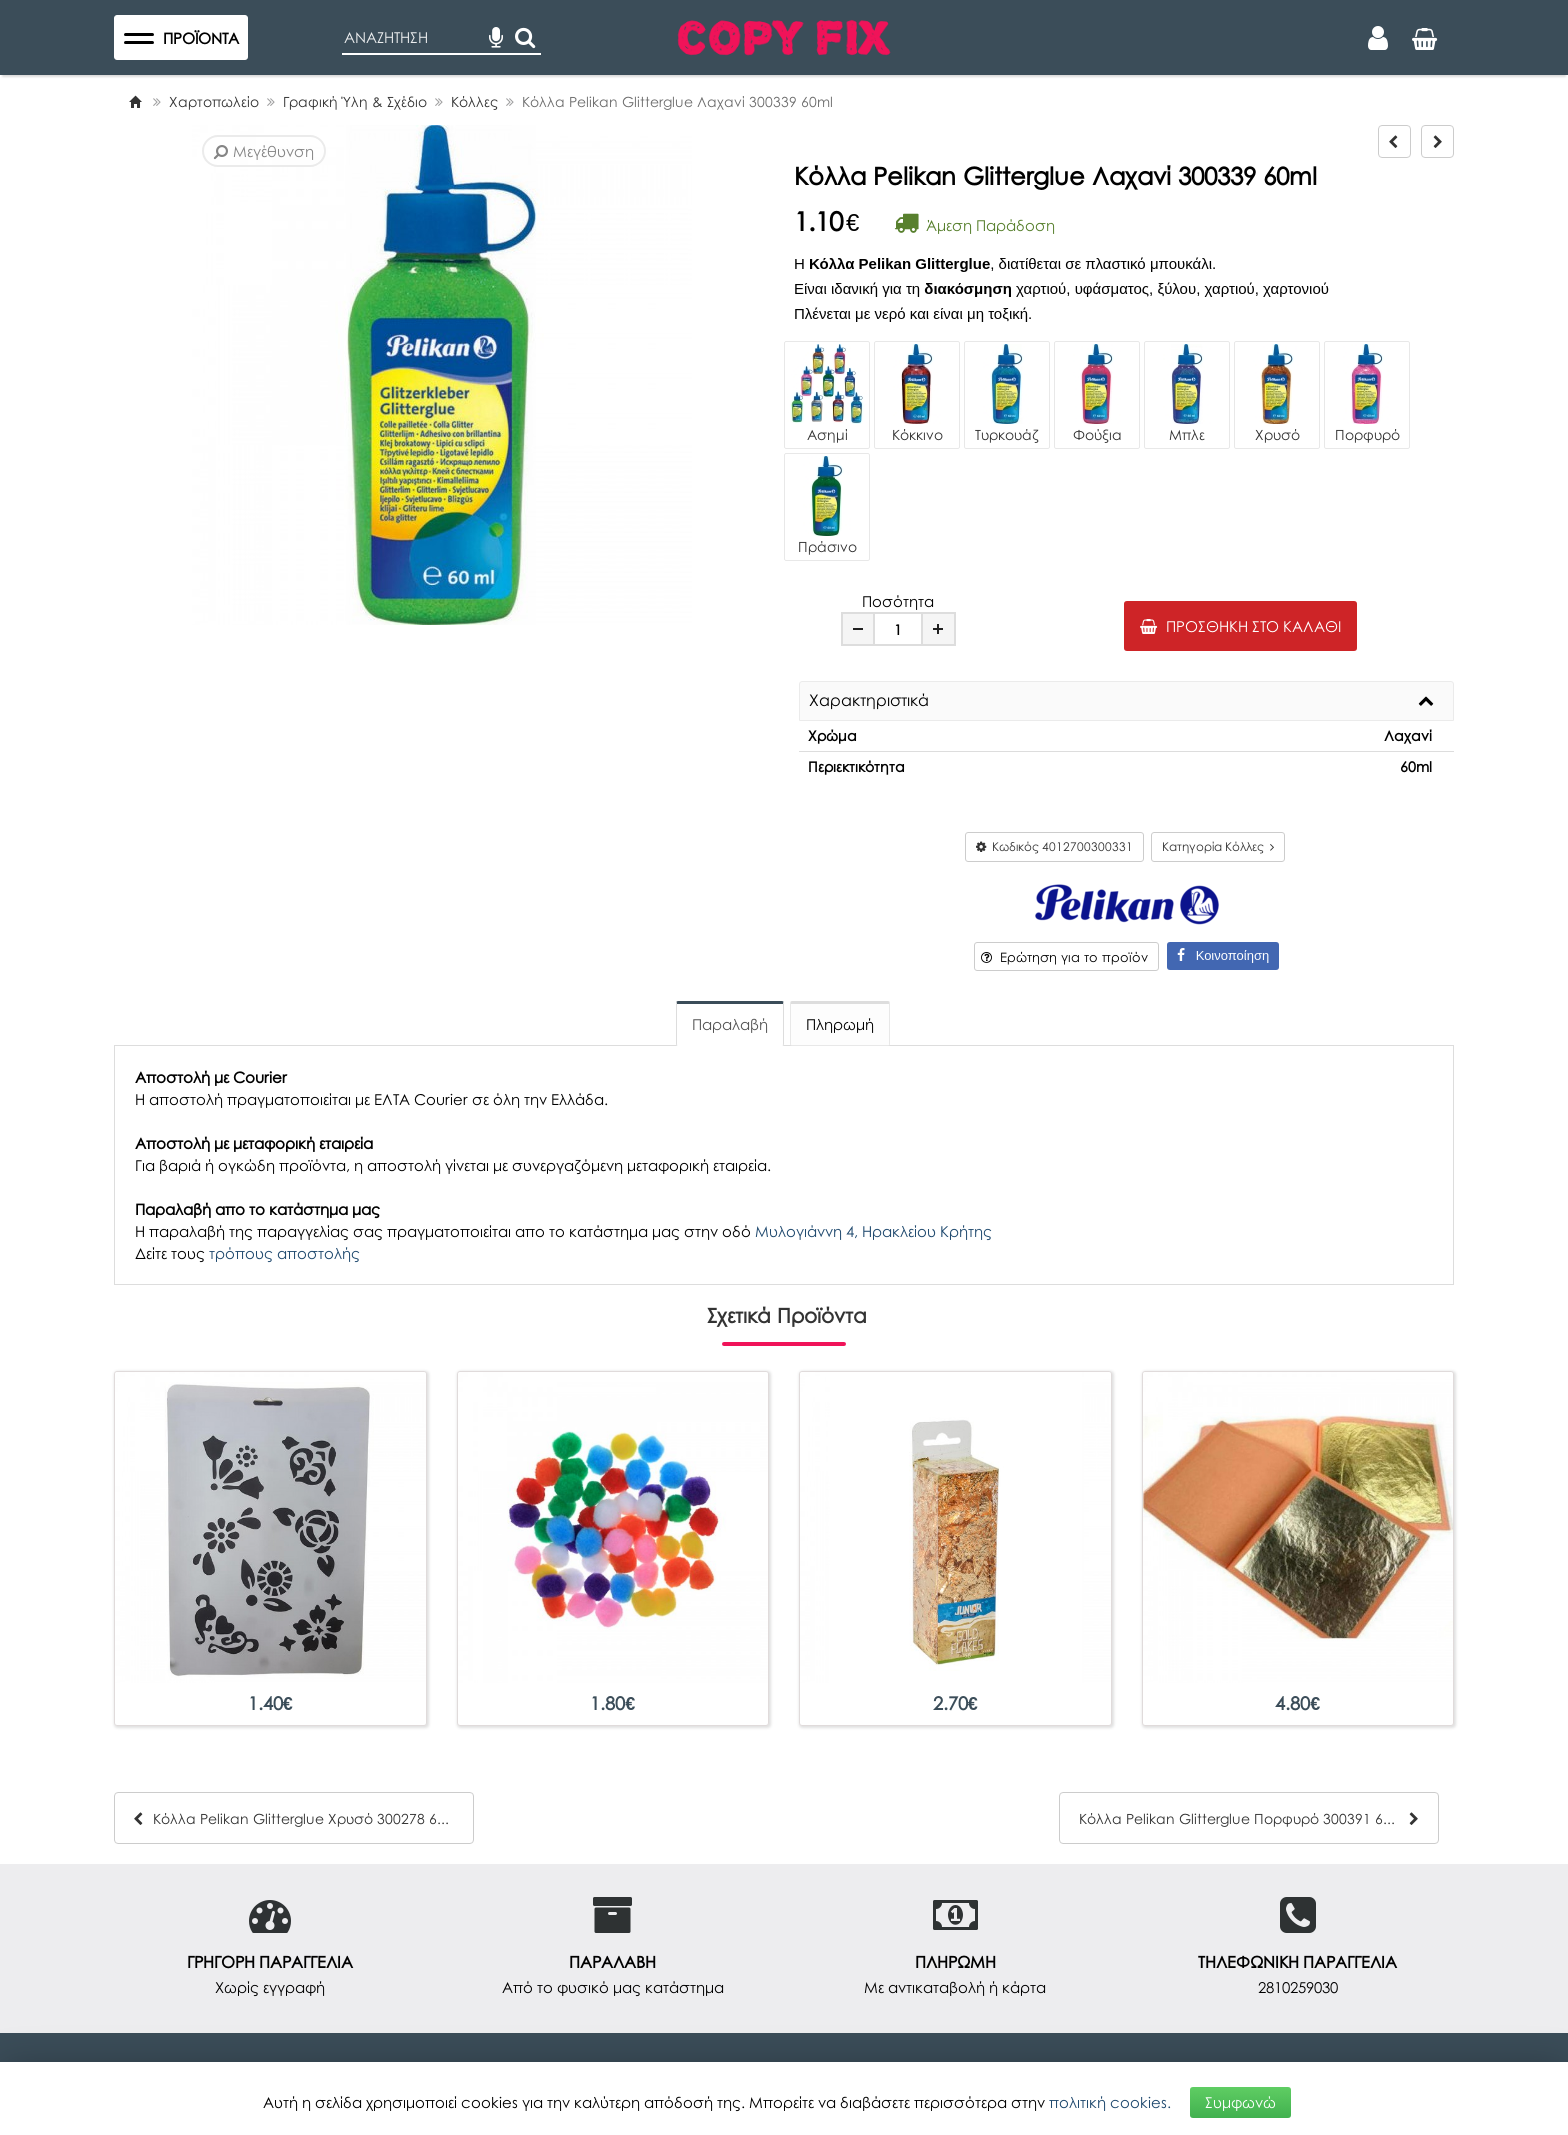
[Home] (135, 101)
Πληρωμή (840, 1024)
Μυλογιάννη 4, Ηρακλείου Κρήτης (873, 1231)
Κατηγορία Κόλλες (1218, 846)
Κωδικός (1054, 846)
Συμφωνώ (1240, 2102)
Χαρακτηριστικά (869, 701)
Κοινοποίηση (1223, 955)
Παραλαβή (730, 1024)
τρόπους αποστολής (284, 1253)
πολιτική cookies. (1110, 2102)
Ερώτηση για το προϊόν (1064, 957)
